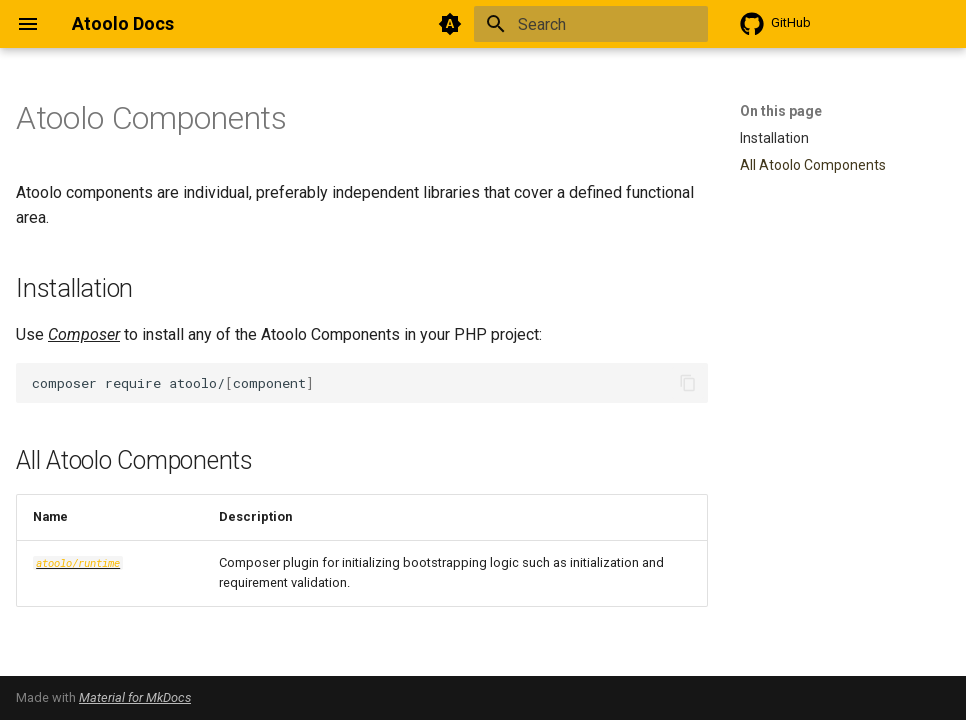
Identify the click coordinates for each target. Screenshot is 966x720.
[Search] (591, 24)
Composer (84, 334)
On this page (781, 111)
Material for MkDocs (135, 697)
